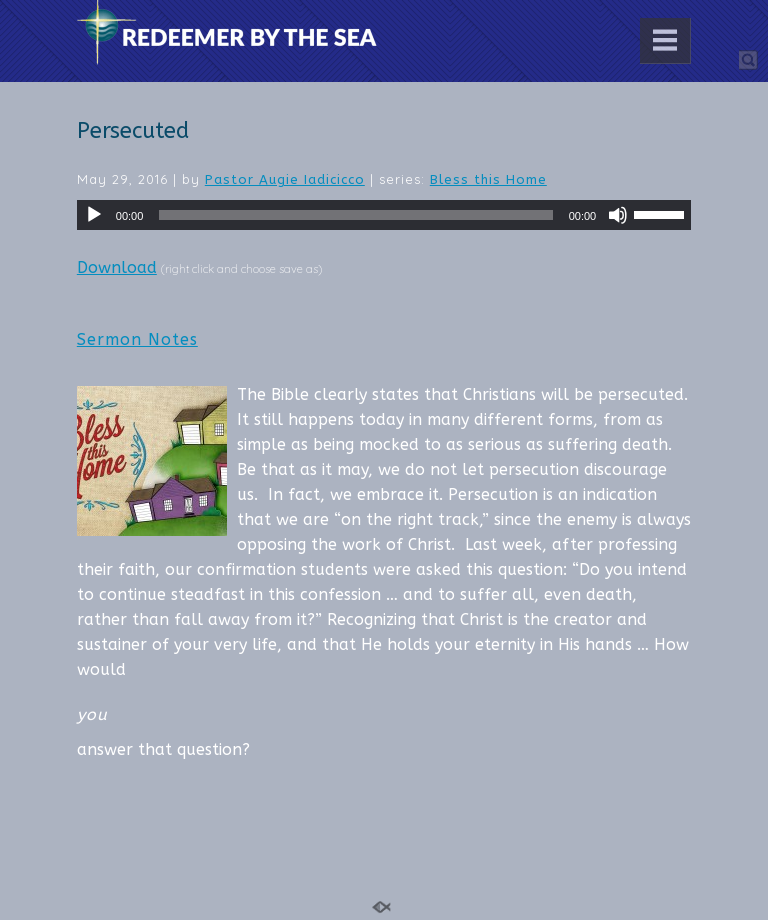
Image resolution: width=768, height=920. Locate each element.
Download (117, 267)
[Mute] (618, 215)
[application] (384, 215)
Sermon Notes (137, 339)
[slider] (355, 215)
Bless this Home (488, 179)
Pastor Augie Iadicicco (285, 179)
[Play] (94, 215)
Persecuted (133, 131)
